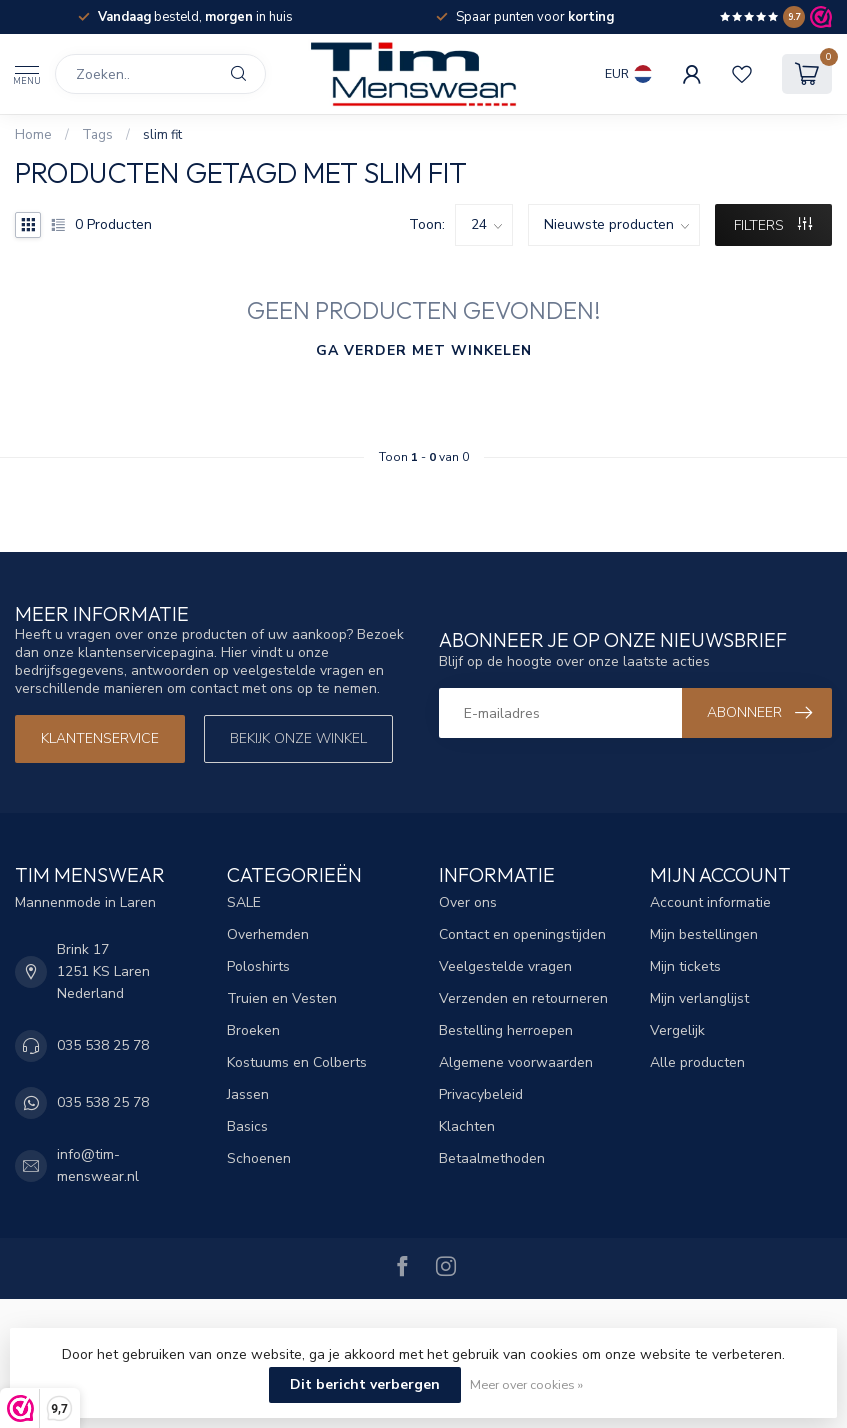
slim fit (162, 135)
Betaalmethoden (492, 1158)
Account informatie (710, 902)
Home (33, 135)
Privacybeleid (481, 1094)
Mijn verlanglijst (699, 998)
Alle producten (697, 1062)
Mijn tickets (685, 966)
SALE (244, 902)
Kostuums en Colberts (297, 1062)
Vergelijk (677, 1030)
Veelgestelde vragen (505, 966)
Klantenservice (100, 738)
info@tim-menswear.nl (98, 1165)
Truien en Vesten (282, 998)
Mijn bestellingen (704, 934)
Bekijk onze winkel (298, 738)
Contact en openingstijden (522, 934)
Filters (773, 225)
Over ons (468, 902)
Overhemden (268, 934)
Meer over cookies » (526, 1384)
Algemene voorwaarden (516, 1062)
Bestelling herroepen (506, 1030)
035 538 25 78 (103, 1045)
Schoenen (259, 1158)
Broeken (253, 1030)
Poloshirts (258, 966)
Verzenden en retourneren (523, 998)
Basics (247, 1126)
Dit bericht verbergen (365, 1384)
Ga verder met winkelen (424, 350)
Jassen (248, 1094)
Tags (97, 135)
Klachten (467, 1126)
